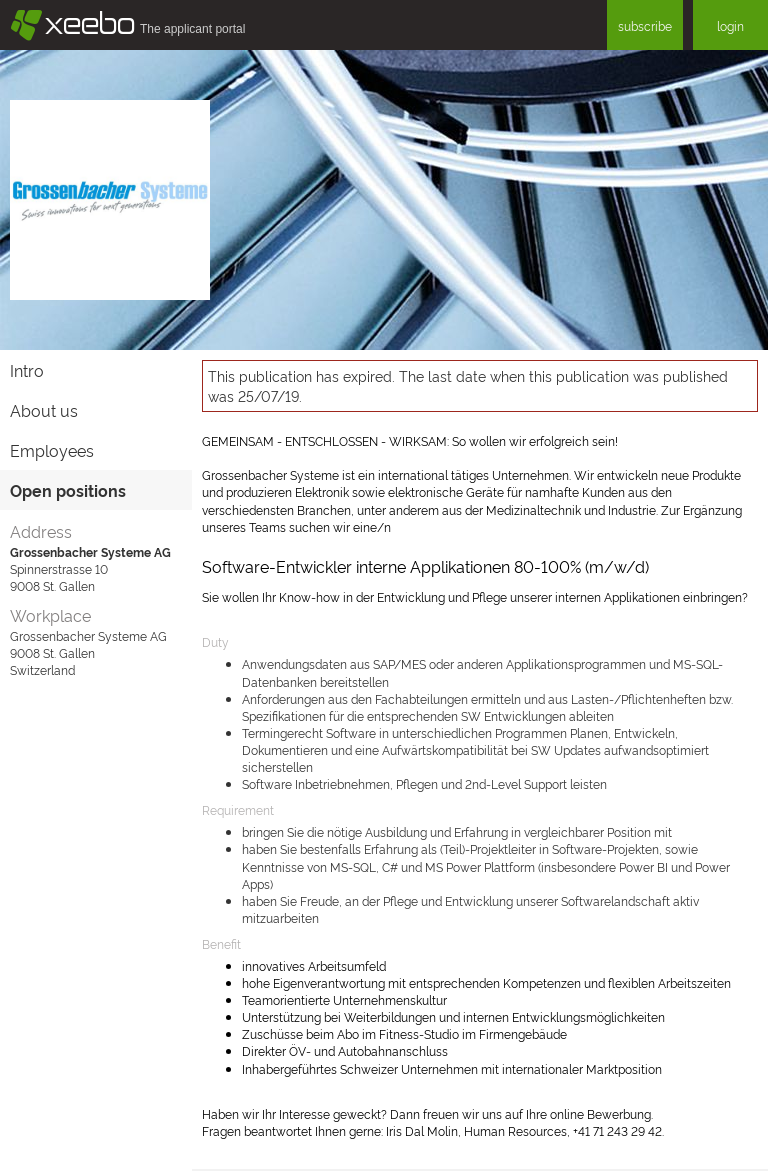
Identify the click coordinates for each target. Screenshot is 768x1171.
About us (44, 410)
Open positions (68, 490)
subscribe (645, 25)
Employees (52, 450)
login (730, 25)
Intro (27, 370)
